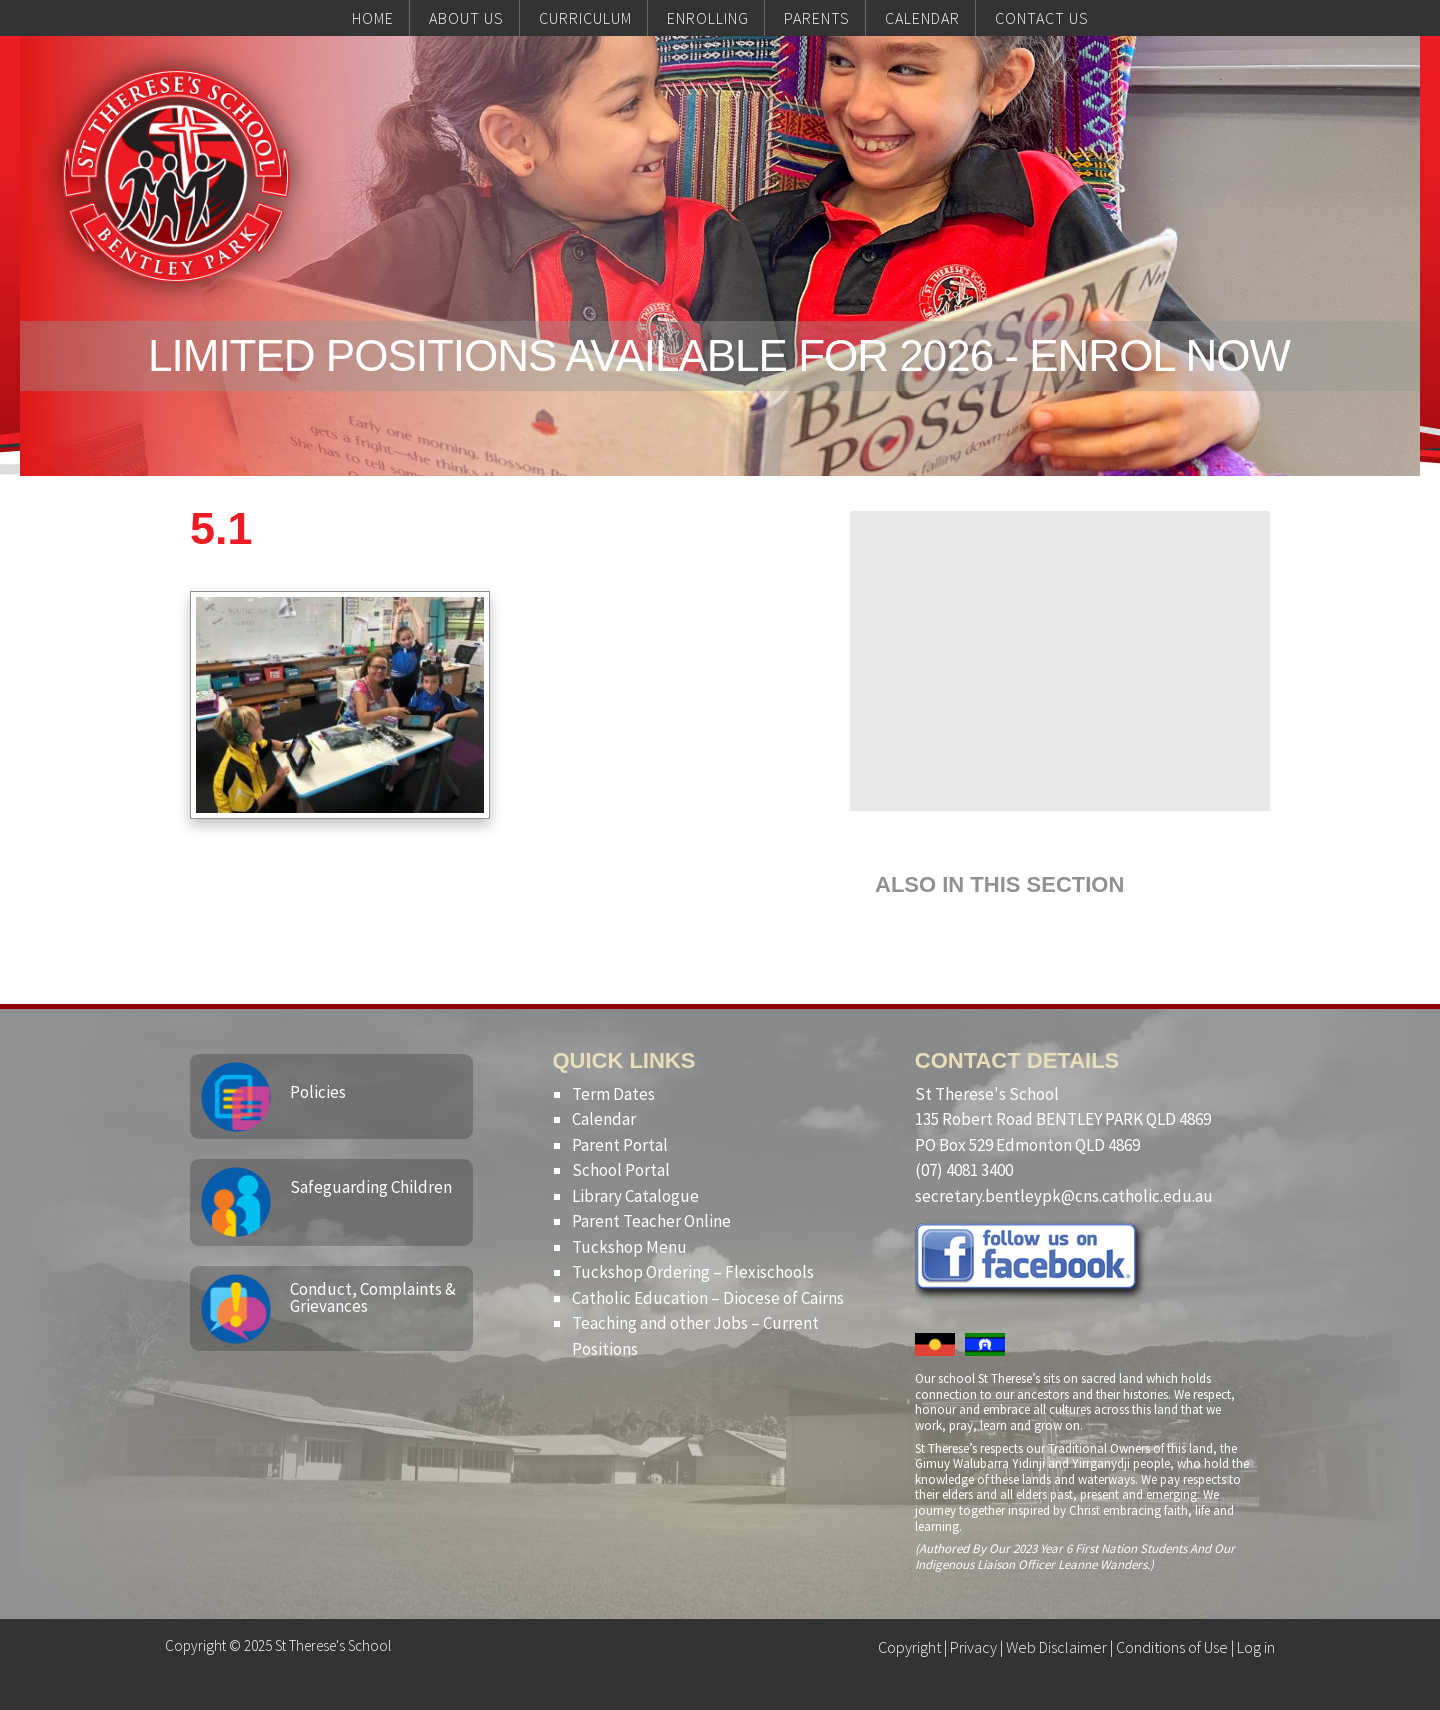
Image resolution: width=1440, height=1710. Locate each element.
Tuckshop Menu (629, 1247)
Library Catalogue (635, 1196)
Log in (1256, 1647)
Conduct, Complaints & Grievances (373, 1297)
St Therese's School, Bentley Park (176, 176)
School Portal (621, 1170)
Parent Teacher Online (651, 1221)
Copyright (909, 1647)
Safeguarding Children (371, 1187)
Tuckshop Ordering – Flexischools (693, 1272)
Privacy (973, 1647)
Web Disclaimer (1056, 1647)
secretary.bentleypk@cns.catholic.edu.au (1064, 1196)
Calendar (604, 1119)
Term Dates (613, 1094)
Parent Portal (620, 1145)
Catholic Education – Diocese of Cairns (708, 1298)
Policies (318, 1092)
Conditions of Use (1172, 1647)
